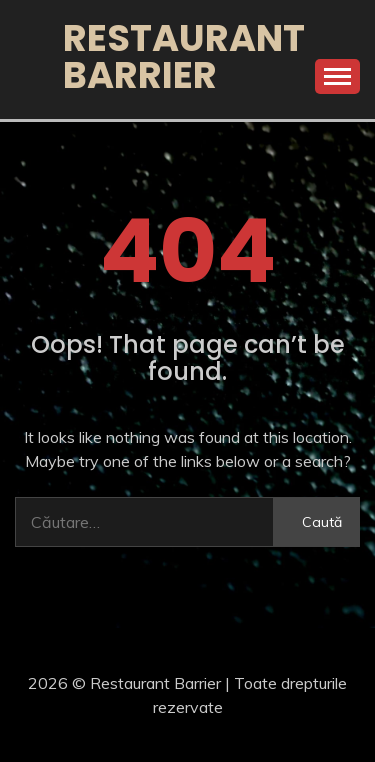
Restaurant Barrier (184, 56)
